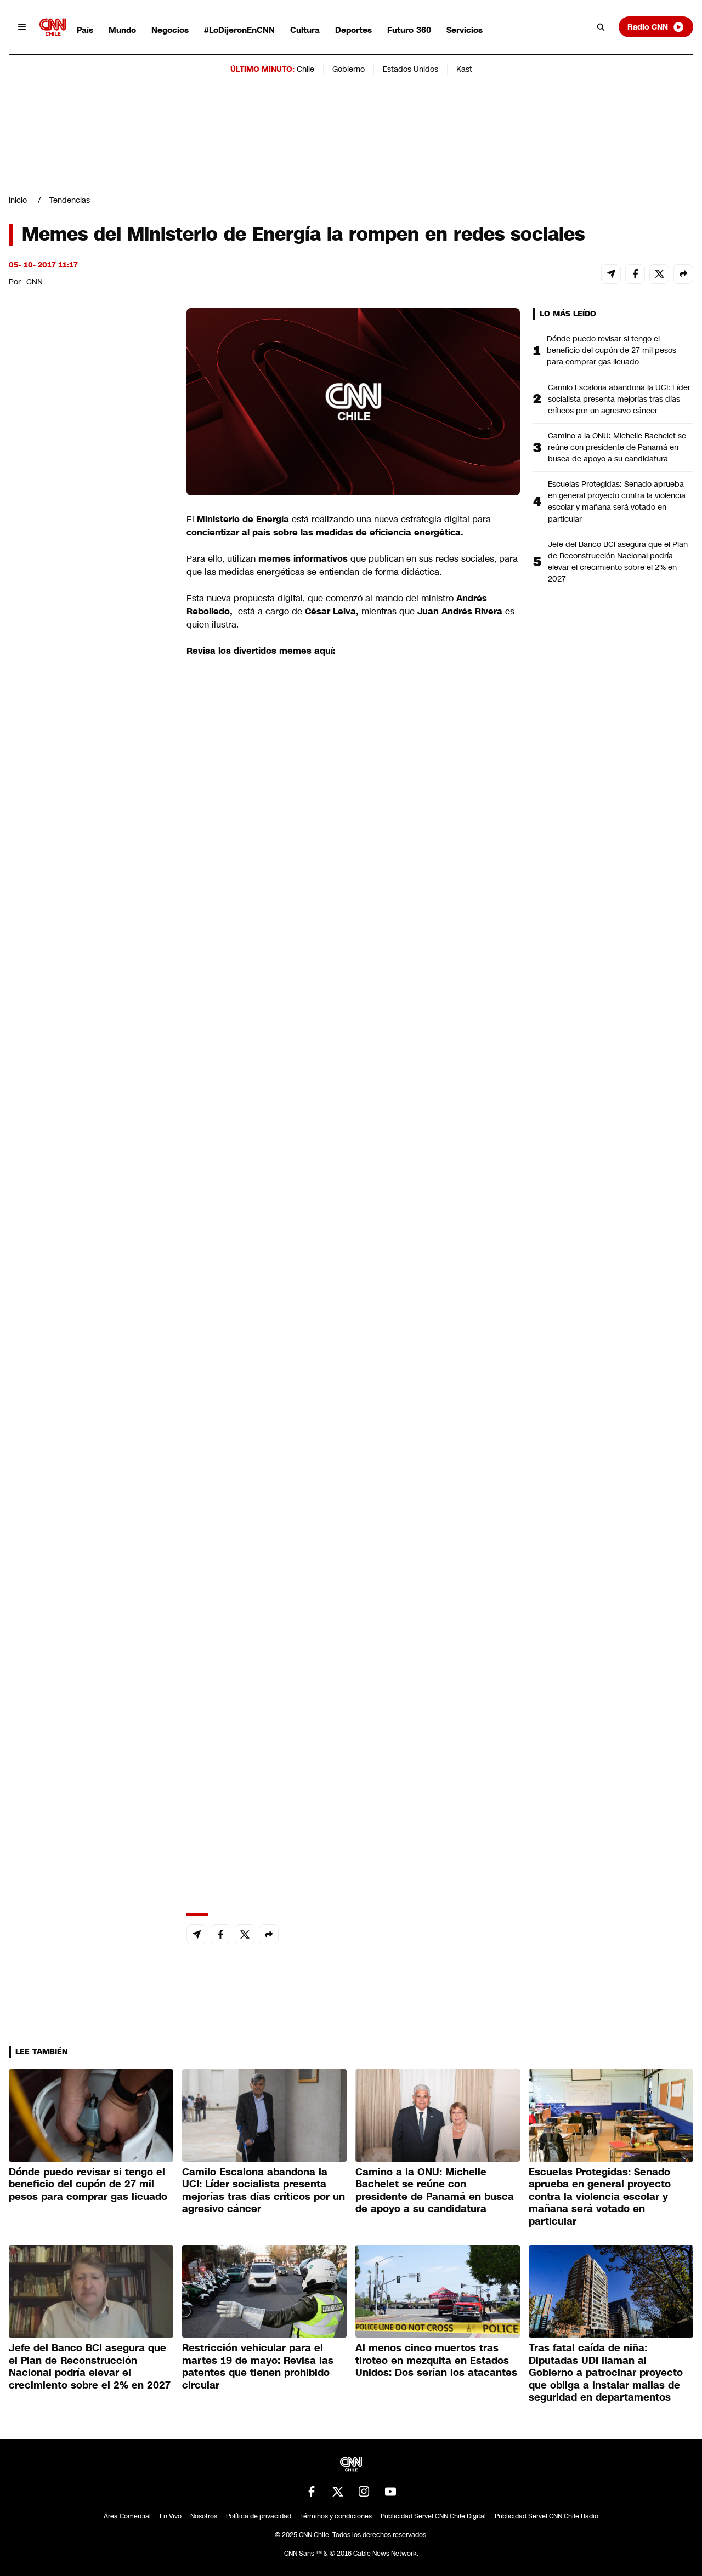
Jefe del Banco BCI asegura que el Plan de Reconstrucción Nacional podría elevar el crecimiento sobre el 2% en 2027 (618, 561)
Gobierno (348, 69)
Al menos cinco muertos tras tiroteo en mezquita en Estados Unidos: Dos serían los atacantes (436, 2360)
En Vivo (171, 2516)
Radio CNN (655, 27)
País (85, 30)
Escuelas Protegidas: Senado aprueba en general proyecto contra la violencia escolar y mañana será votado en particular (617, 501)
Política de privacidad (258, 2516)
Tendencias (69, 200)
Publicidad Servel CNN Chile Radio (546, 2516)
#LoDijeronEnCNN (239, 30)
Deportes (353, 30)
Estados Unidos (410, 69)
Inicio (18, 200)
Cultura (305, 30)
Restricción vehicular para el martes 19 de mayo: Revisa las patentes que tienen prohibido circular (257, 2366)
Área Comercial (127, 2516)
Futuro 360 (409, 30)
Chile (305, 69)
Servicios (464, 30)
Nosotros (203, 2516)
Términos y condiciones (336, 2516)
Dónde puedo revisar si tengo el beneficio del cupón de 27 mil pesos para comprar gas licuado (611, 350)
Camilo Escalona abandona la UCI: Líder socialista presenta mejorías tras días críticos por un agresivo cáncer (619, 399)
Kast (464, 69)
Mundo (122, 30)
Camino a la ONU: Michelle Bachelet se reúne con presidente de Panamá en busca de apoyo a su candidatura (617, 447)
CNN (34, 281)
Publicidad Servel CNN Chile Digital (433, 2516)
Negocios (170, 30)
